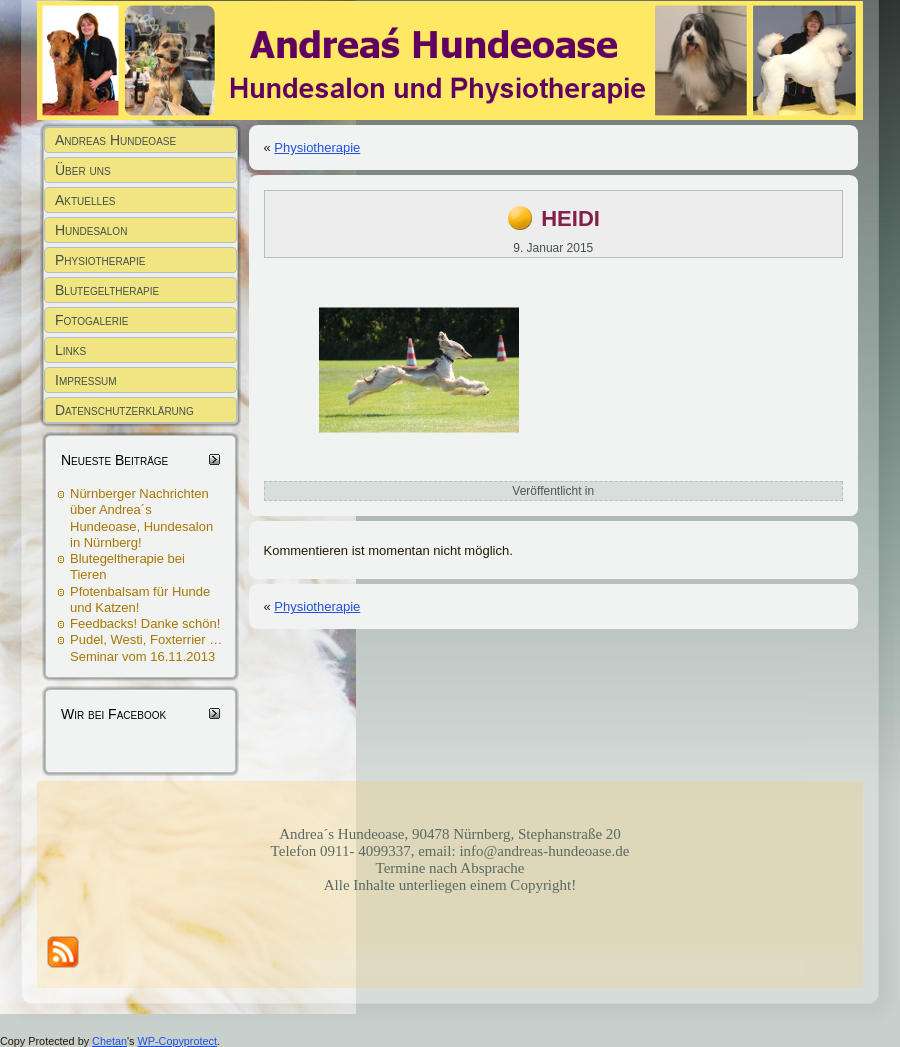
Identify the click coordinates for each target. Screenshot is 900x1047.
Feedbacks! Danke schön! (145, 623)
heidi (570, 215)
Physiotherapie (317, 147)
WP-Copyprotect (177, 1041)
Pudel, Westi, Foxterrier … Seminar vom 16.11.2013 (146, 647)
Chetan (109, 1041)
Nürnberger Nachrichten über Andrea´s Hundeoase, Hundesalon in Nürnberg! (141, 518)
